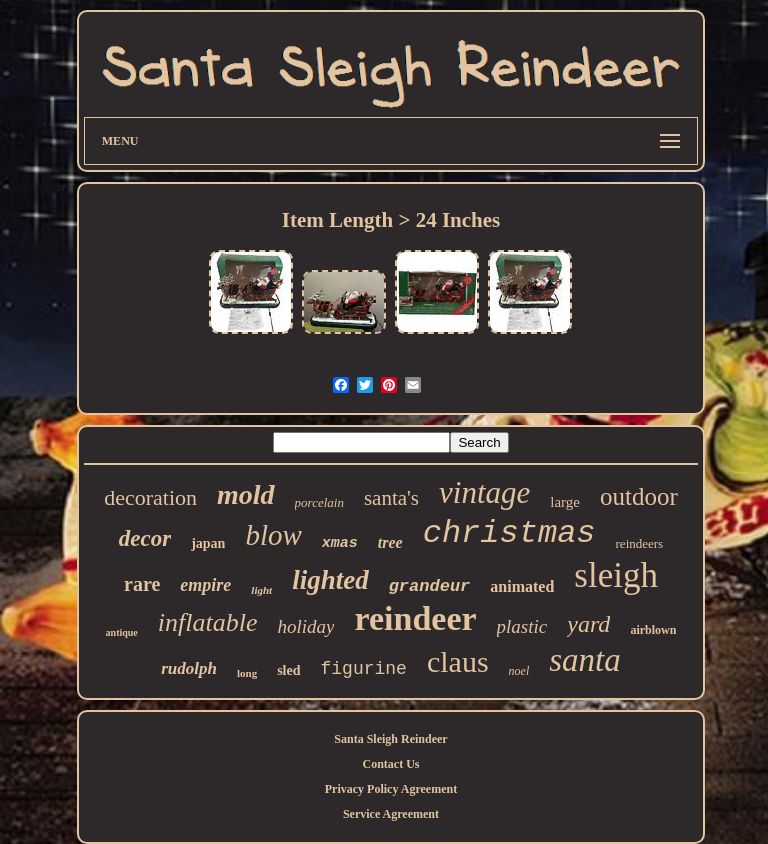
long (247, 673)
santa (585, 660)
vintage (484, 492)
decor (145, 538)
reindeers (640, 543)
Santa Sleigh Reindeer (390, 739)
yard (588, 624)
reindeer (415, 618)
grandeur (430, 586)
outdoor (639, 496)
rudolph (189, 668)
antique (122, 632)
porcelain (319, 502)
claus (458, 661)
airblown (653, 630)
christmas (509, 533)
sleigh (616, 575)
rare (142, 584)
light (261, 590)
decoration (150, 497)
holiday (305, 626)
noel (519, 671)
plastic (522, 626)
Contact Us (390, 764)
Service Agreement (391, 814)
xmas (340, 543)
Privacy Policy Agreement (391, 789)
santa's (391, 498)
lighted (330, 580)
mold (246, 494)
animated (522, 586)
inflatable (208, 622)
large (565, 502)
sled (288, 670)
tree (390, 542)
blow (273, 535)
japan (208, 543)
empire (205, 585)
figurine (364, 669)
